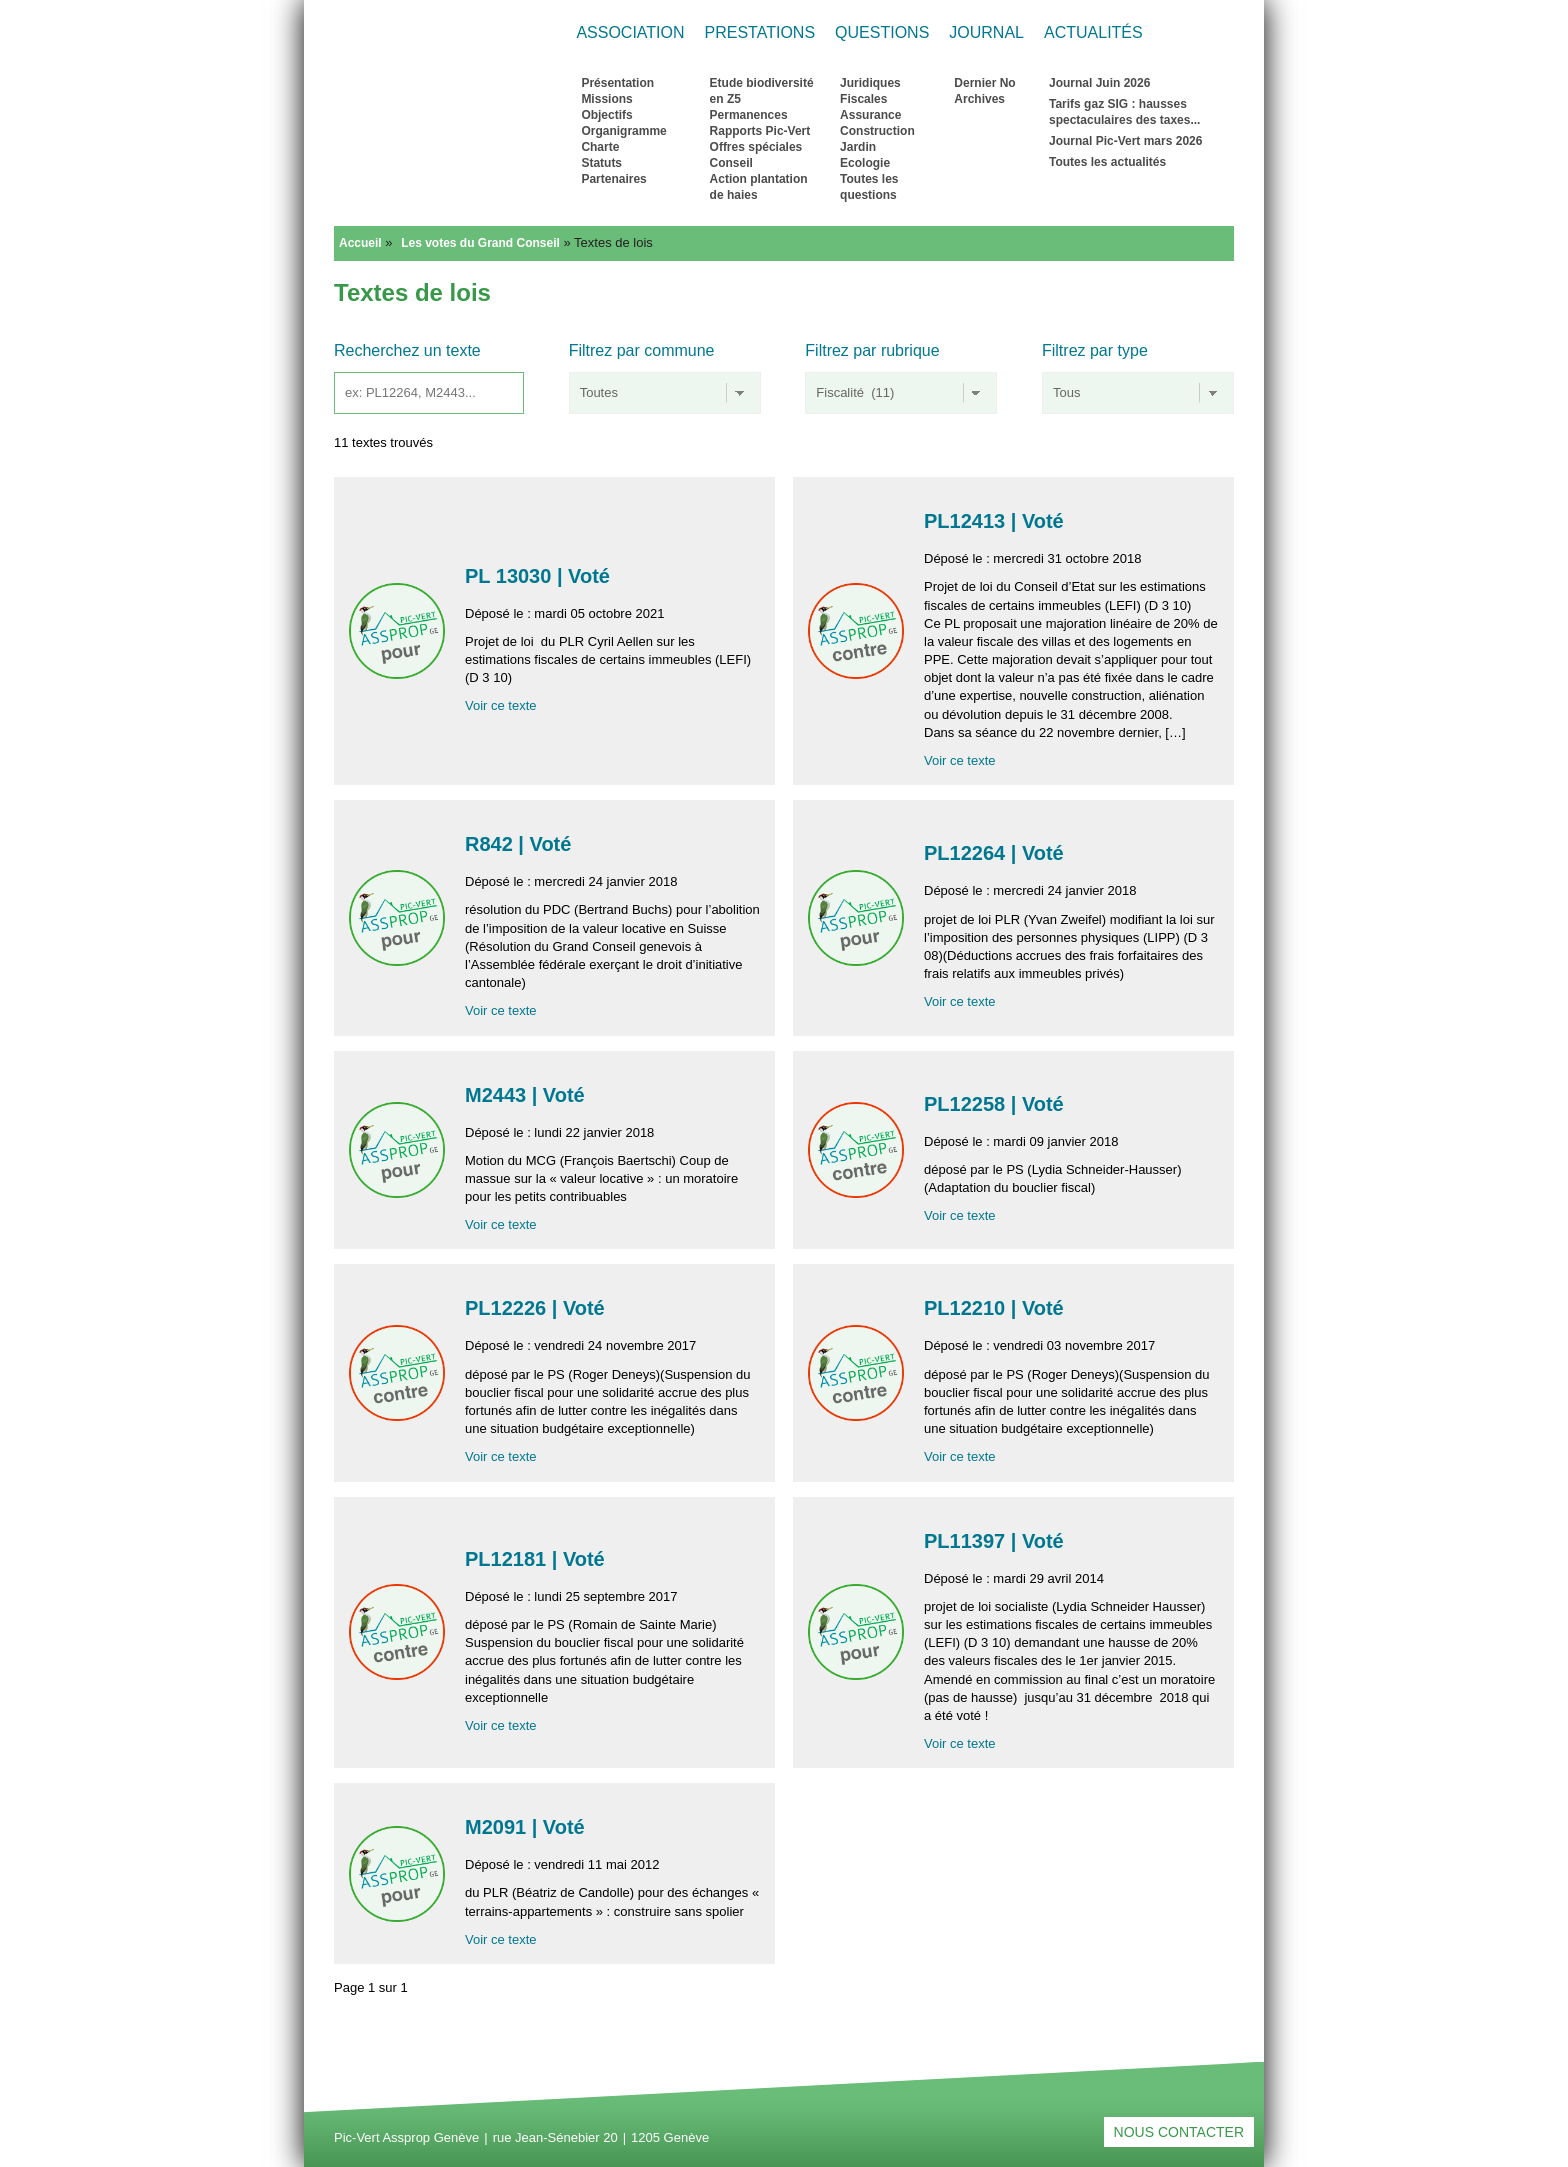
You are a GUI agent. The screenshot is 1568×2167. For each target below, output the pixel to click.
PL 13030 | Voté (540, 576)
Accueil (360, 243)
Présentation (617, 83)
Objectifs (606, 115)
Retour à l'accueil (437, 137)
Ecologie (865, 163)
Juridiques (870, 83)
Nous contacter (1179, 2132)
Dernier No (984, 83)
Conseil (731, 163)
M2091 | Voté (527, 1827)
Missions (606, 99)
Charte (600, 147)
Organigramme (623, 131)
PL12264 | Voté (996, 853)
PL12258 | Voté (996, 1104)
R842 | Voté (521, 844)
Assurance (870, 115)
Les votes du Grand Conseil (480, 243)
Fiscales (863, 99)
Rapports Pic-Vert (760, 131)
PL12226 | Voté (537, 1308)
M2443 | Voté (527, 1095)
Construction (877, 131)
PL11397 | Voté (996, 1541)
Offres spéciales (756, 147)
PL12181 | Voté (537, 1559)
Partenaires (613, 179)
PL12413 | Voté (996, 521)
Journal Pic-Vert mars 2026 (1125, 141)
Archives (979, 99)
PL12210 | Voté (996, 1308)
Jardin (858, 147)
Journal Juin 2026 (1099, 83)
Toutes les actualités (1107, 162)
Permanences (749, 115)
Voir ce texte (501, 705)
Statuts (601, 163)
